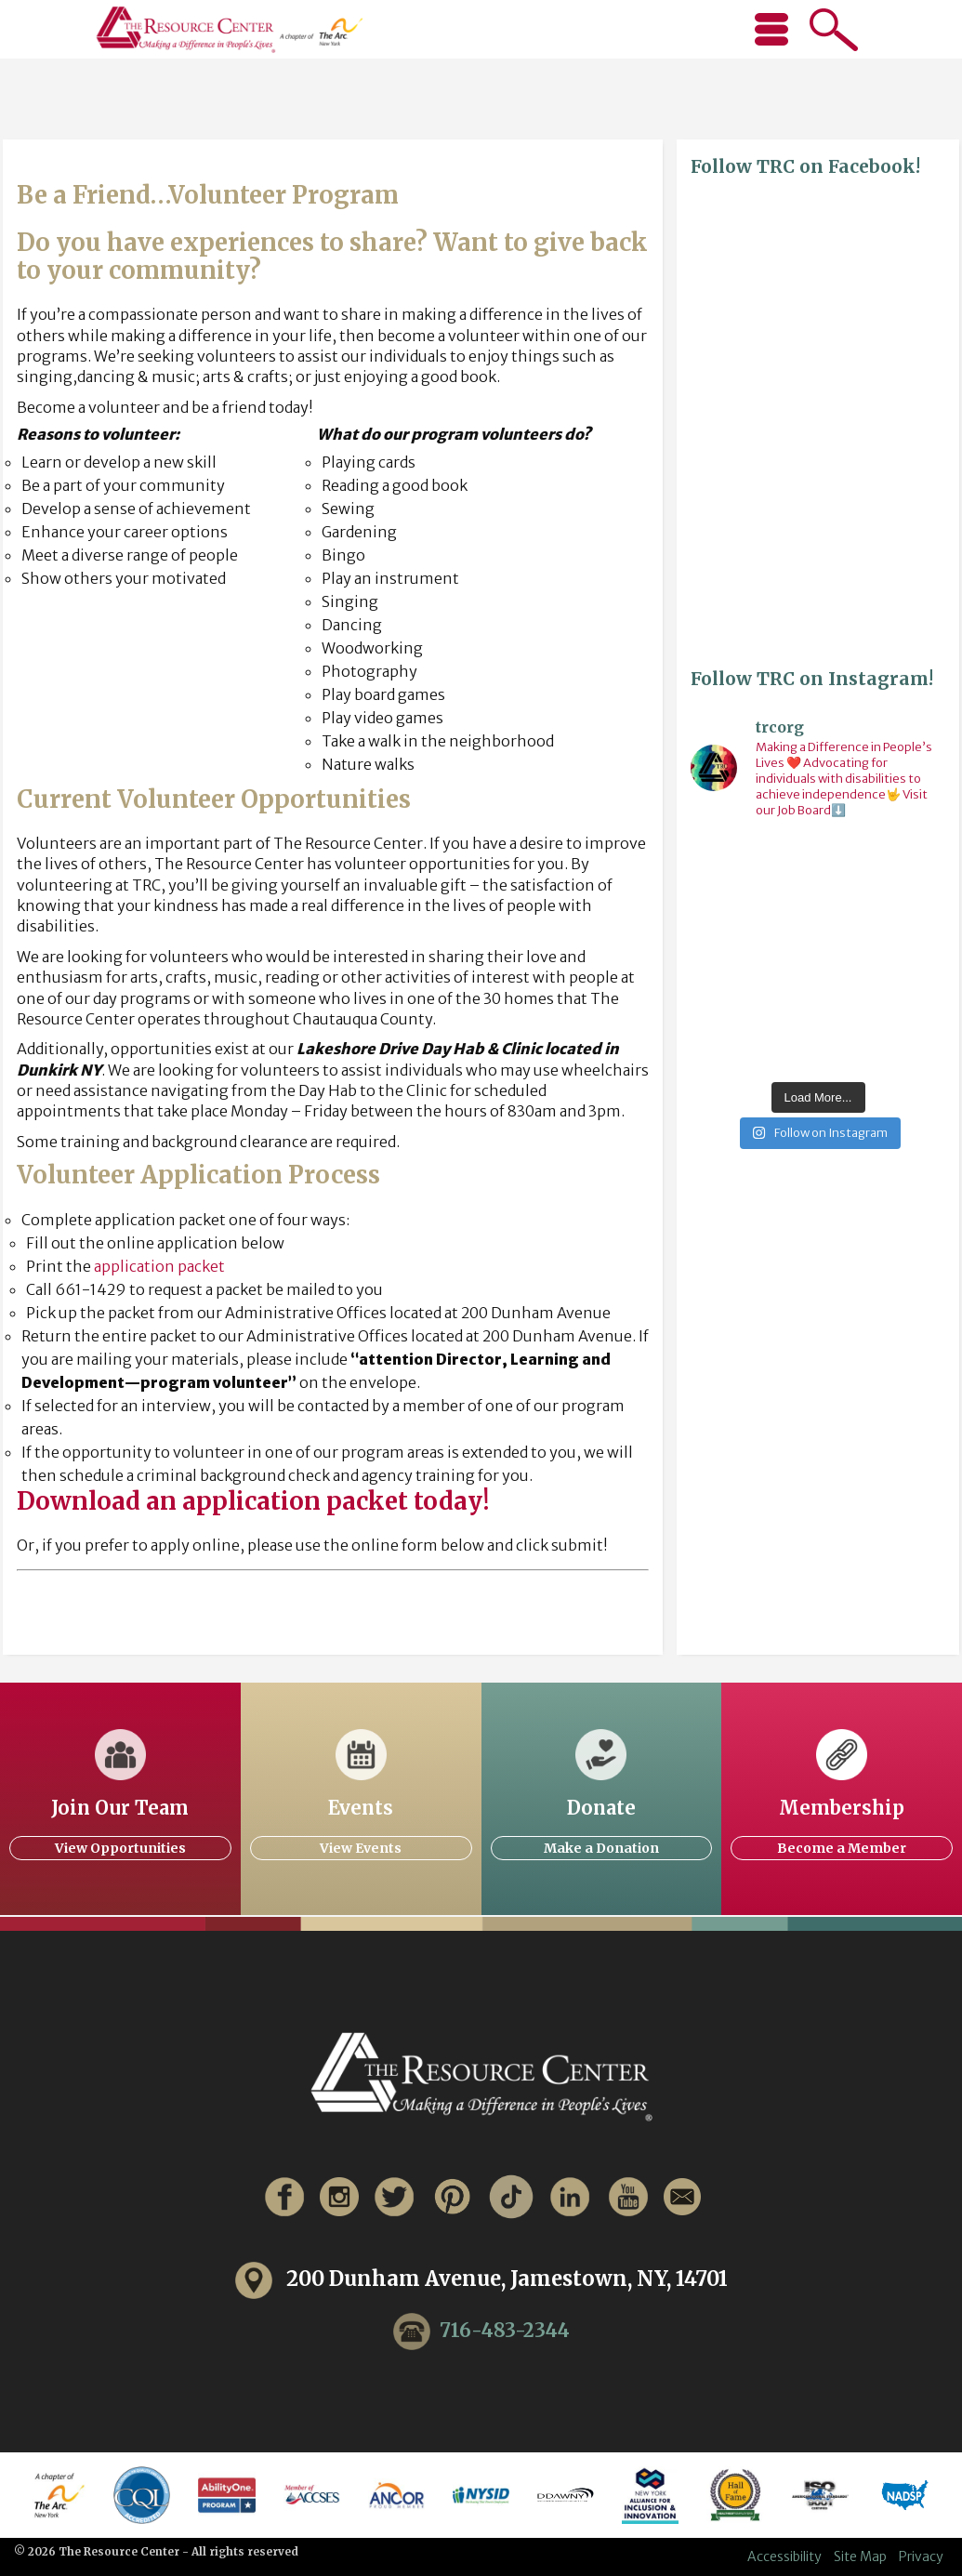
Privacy (921, 2556)
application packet (159, 1266)
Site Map (860, 2556)
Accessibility (784, 2556)
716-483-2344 (505, 2330)
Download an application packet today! (253, 1501)
